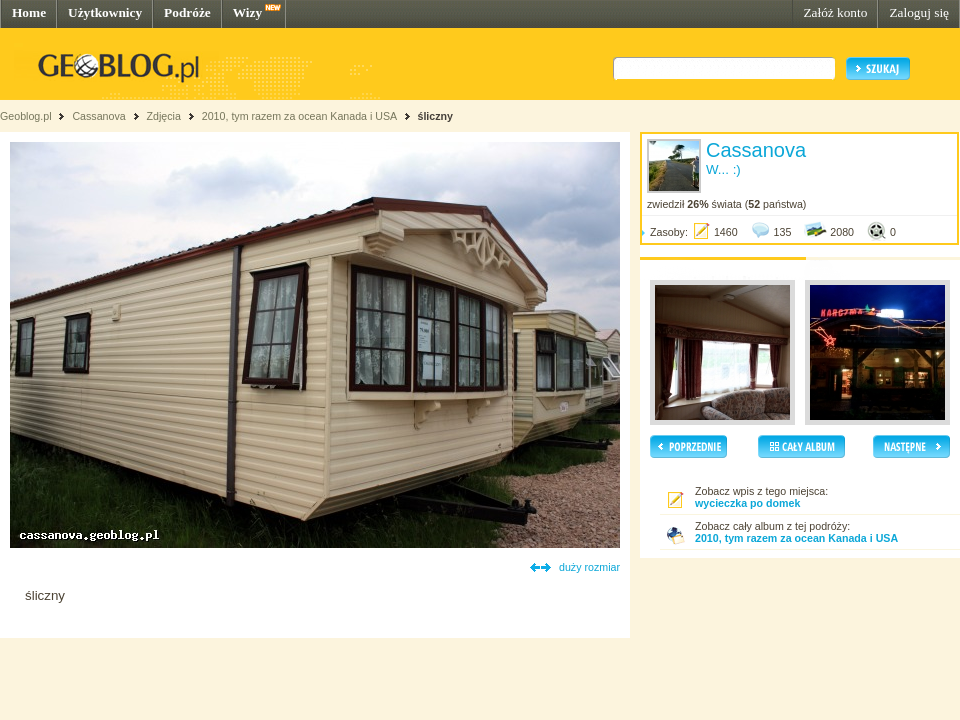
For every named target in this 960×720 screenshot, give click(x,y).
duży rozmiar (589, 567)
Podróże (187, 12)
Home (29, 12)
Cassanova (98, 116)
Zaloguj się (919, 12)
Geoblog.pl (26, 116)
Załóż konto (835, 12)
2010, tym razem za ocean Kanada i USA (299, 116)
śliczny (435, 116)
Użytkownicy (105, 12)
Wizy (247, 12)
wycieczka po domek (747, 503)
